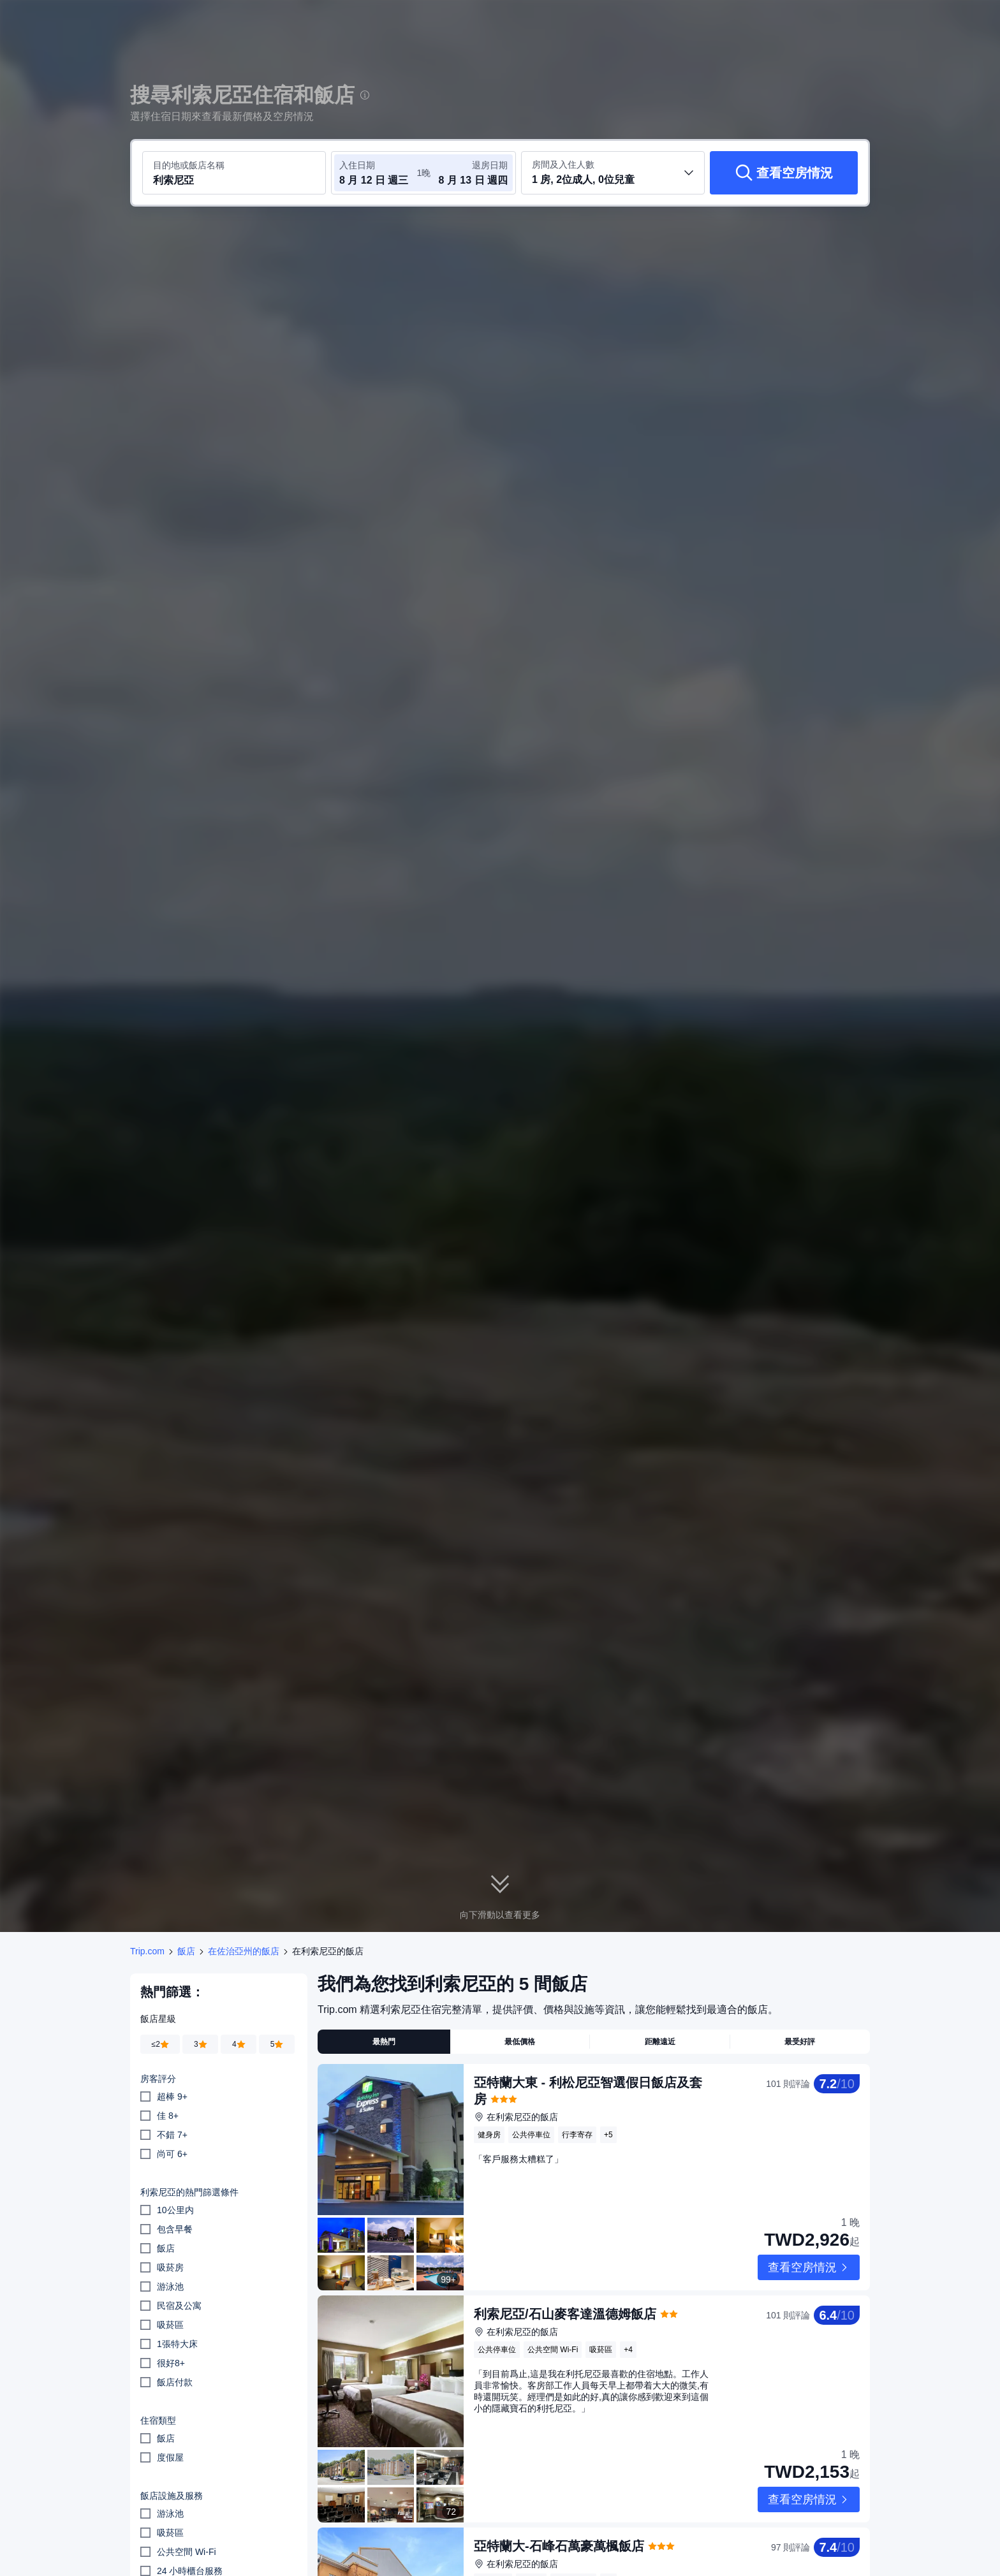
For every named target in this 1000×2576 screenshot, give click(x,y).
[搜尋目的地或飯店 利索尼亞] (234, 172)
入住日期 (357, 165)
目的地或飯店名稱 (188, 165)
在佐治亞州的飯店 (243, 1951)
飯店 (186, 1951)
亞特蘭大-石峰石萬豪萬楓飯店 (559, 2477)
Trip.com (147, 1951)
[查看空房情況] (784, 172)
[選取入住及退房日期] (377, 173)
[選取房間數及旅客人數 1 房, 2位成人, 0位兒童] (613, 173)
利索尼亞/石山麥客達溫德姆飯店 (565, 2279)
